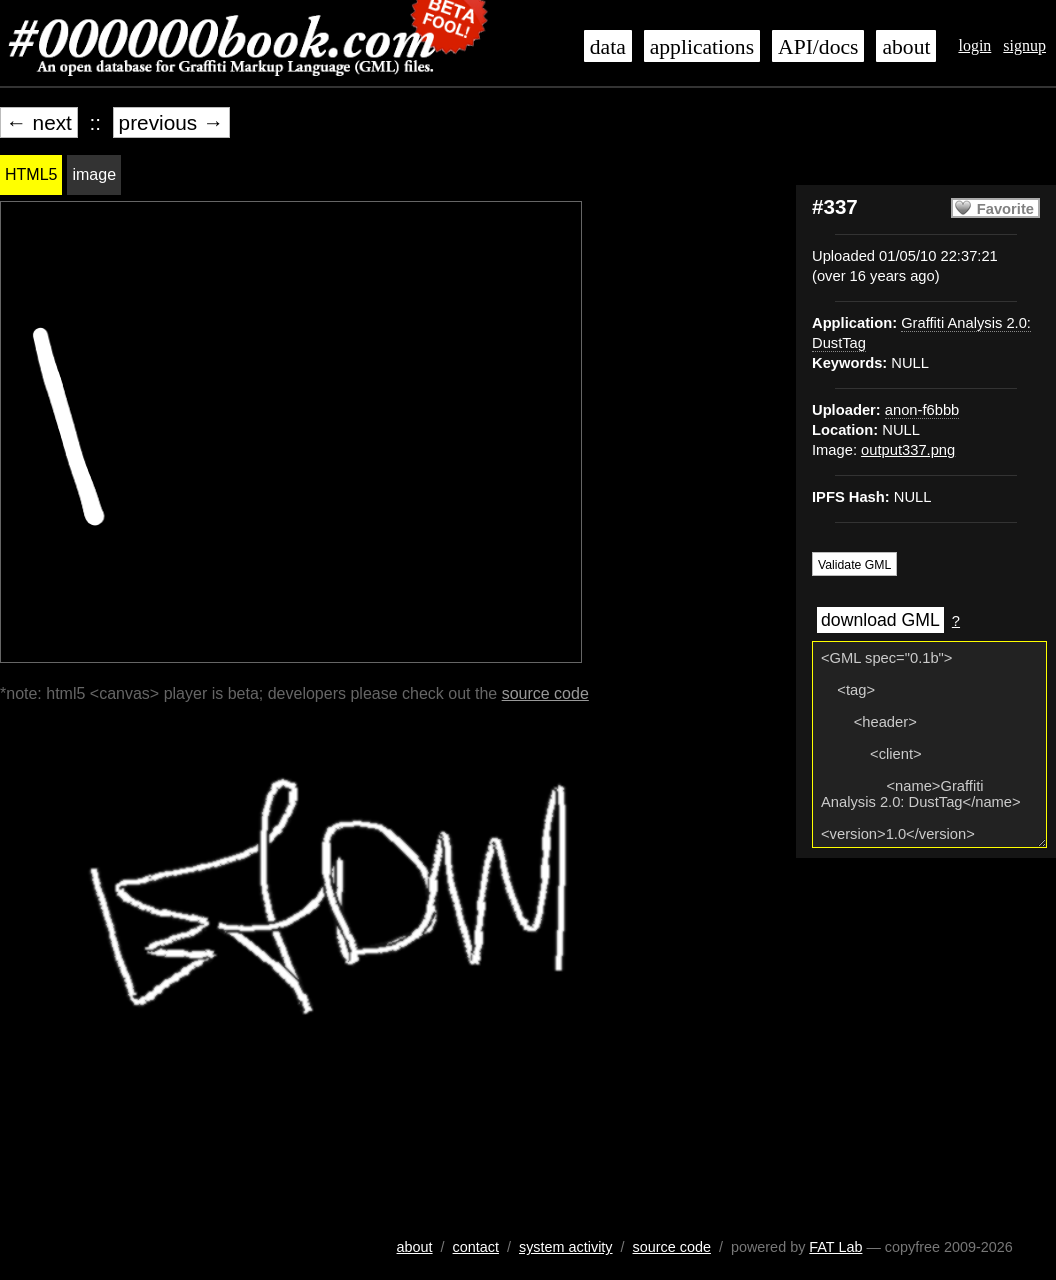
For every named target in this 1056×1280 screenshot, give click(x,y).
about (906, 47)
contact (476, 1247)
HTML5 (31, 174)
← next (39, 122)
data (608, 47)
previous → (171, 122)
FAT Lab (835, 1247)
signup (1024, 45)
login (974, 45)
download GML (880, 620)
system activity (566, 1247)
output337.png (908, 450)
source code (545, 693)
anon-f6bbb (922, 410)
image (94, 174)
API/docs (818, 47)
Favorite (1005, 209)
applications (702, 47)
